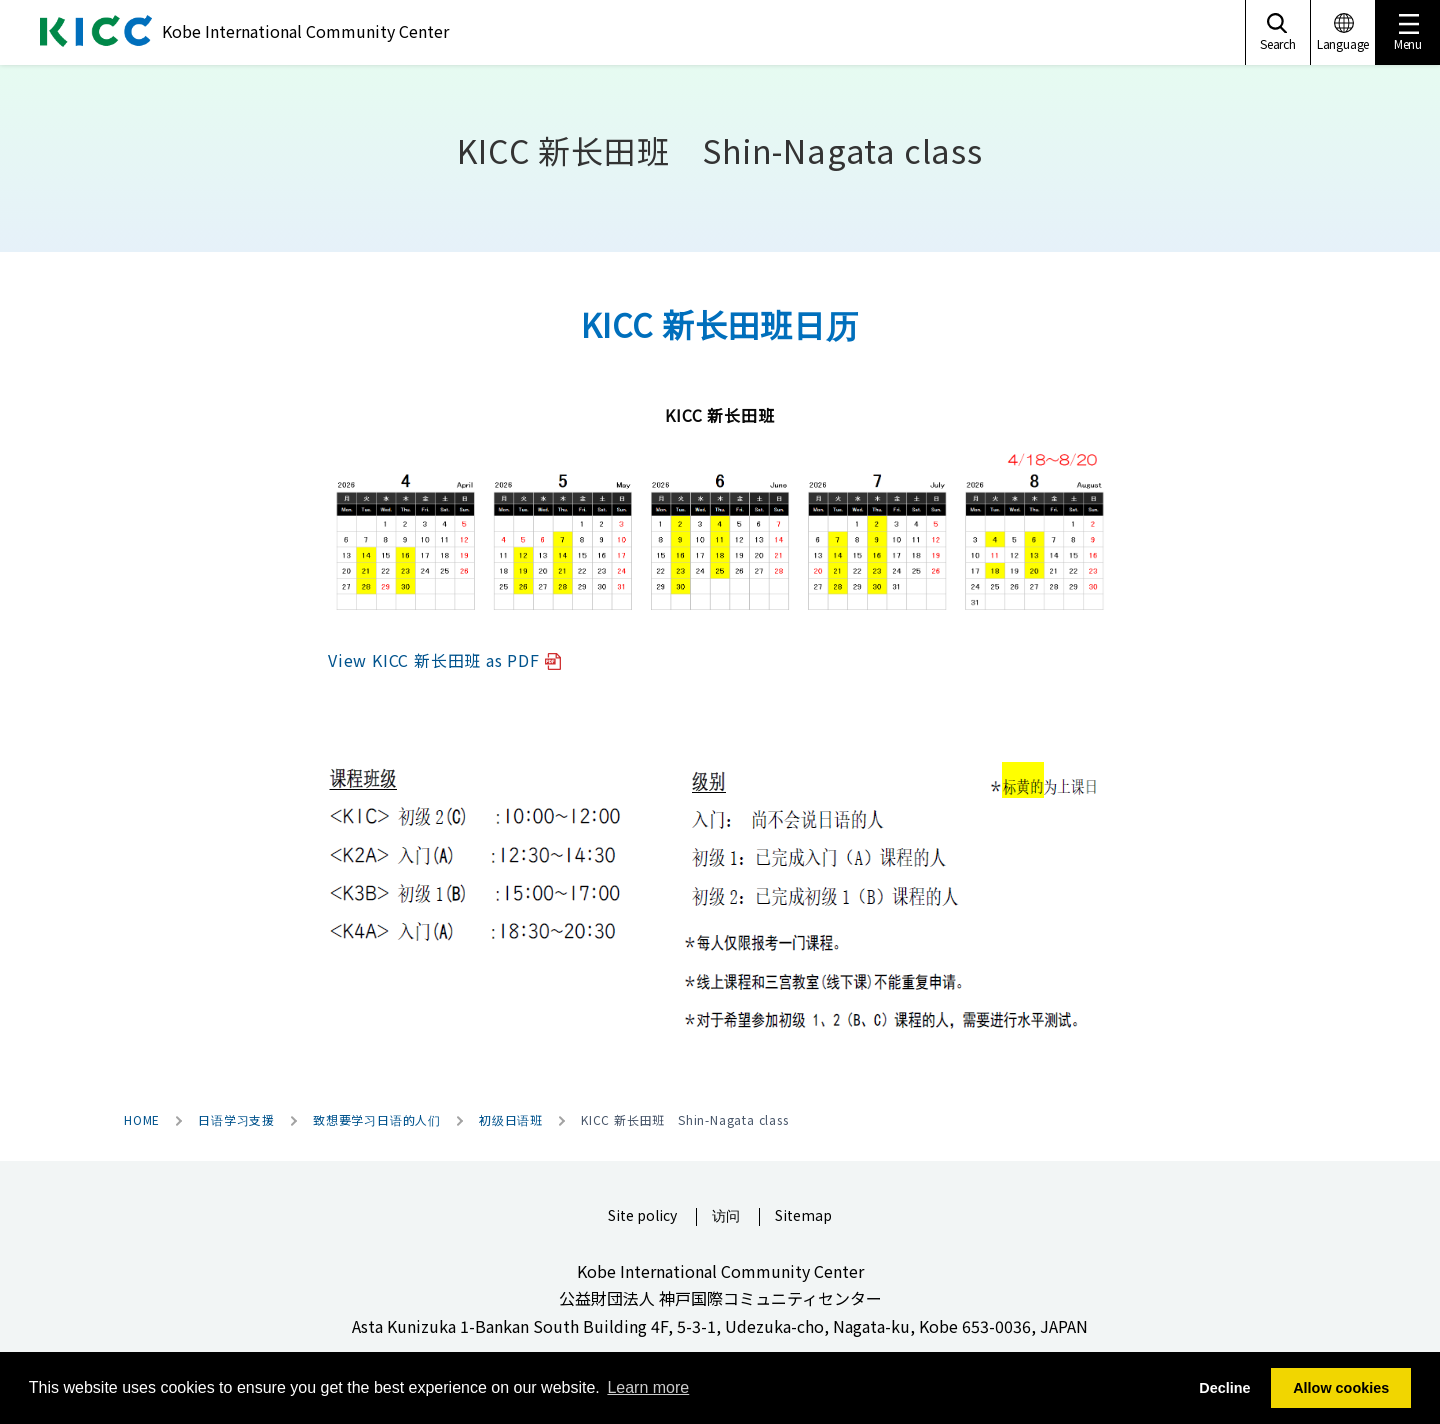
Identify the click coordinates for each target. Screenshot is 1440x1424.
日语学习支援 (236, 1120)
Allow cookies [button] (1341, 1388)
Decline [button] (1224, 1388)
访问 (726, 1216)
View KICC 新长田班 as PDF (444, 660)
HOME (142, 1120)
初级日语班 (511, 1120)
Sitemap (803, 1216)
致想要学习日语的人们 (377, 1120)
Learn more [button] (648, 1387)
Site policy (642, 1216)
